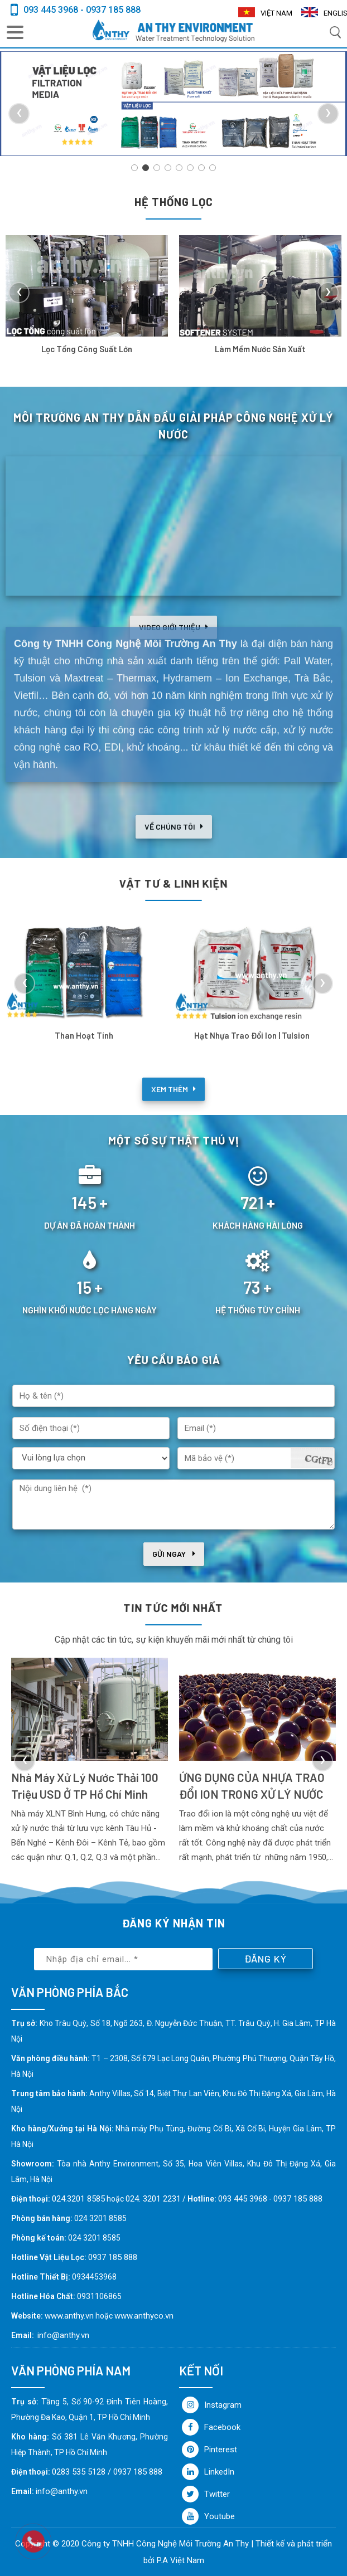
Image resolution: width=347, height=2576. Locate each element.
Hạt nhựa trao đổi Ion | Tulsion (252, 1035)
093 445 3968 (242, 2199)
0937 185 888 (297, 2199)
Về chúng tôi (173, 842)
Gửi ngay (173, 1554)
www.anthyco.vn (144, 2316)
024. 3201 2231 (153, 2199)
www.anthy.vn (69, 2316)
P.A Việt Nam (180, 2560)
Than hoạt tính (84, 1035)
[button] (134, 167)
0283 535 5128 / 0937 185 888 (107, 2472)
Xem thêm (173, 1104)
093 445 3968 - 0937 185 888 (82, 9)
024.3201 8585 (78, 2199)
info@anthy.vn (63, 2335)
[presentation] (19, 113)
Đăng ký (265, 1958)
